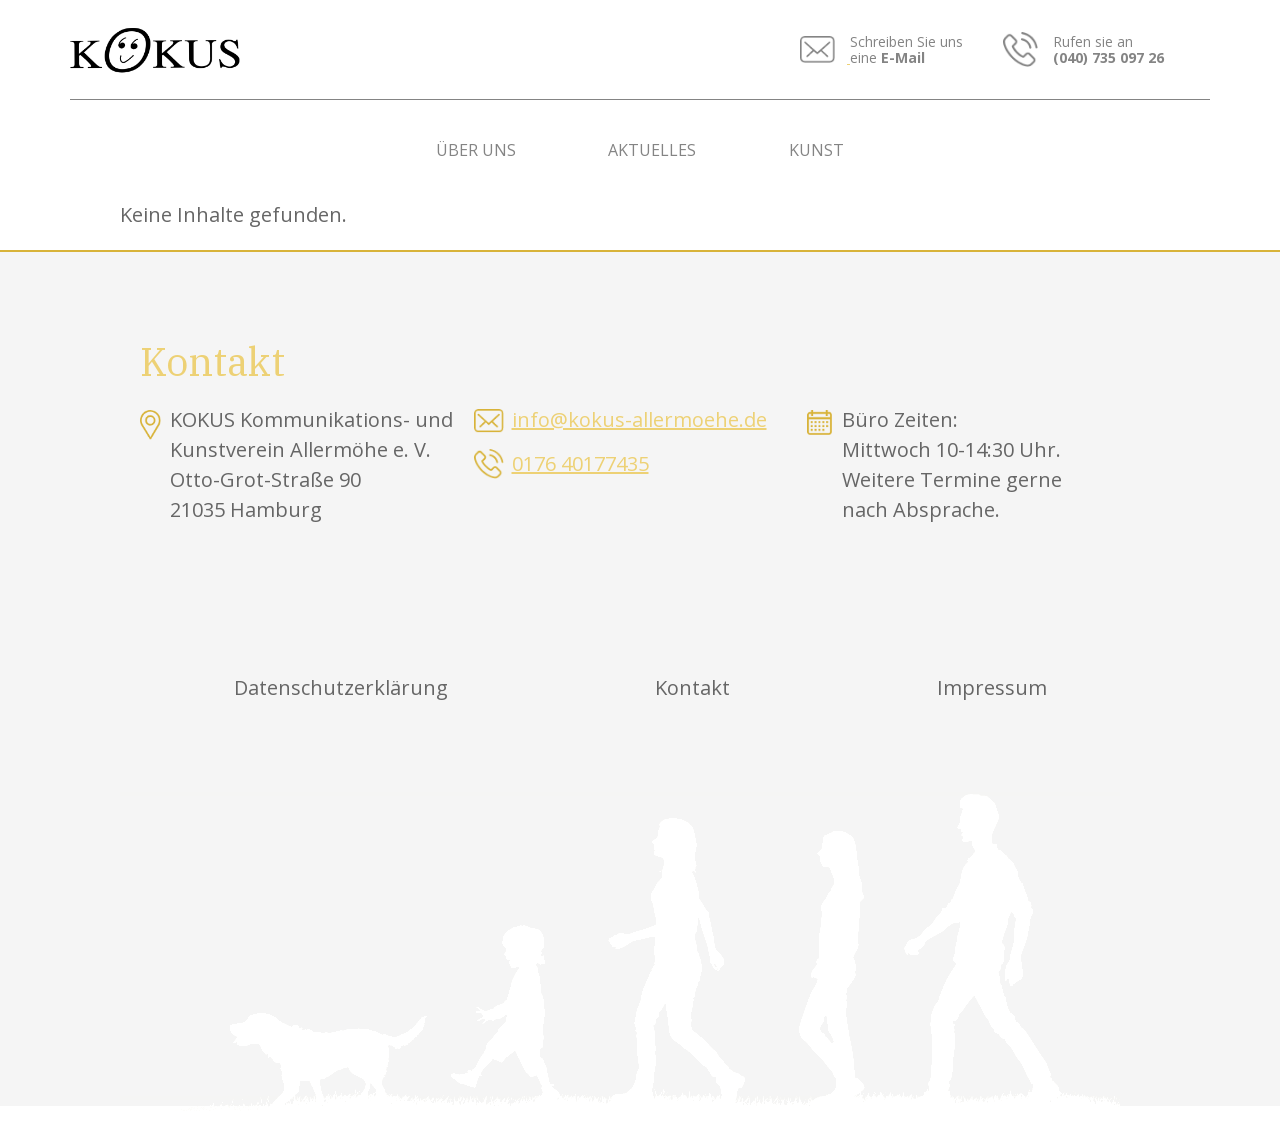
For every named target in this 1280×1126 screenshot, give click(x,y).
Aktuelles (652, 150)
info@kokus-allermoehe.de (639, 419)
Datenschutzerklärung (341, 687)
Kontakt (692, 687)
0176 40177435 (580, 463)
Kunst (816, 150)
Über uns (476, 150)
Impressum (992, 687)
